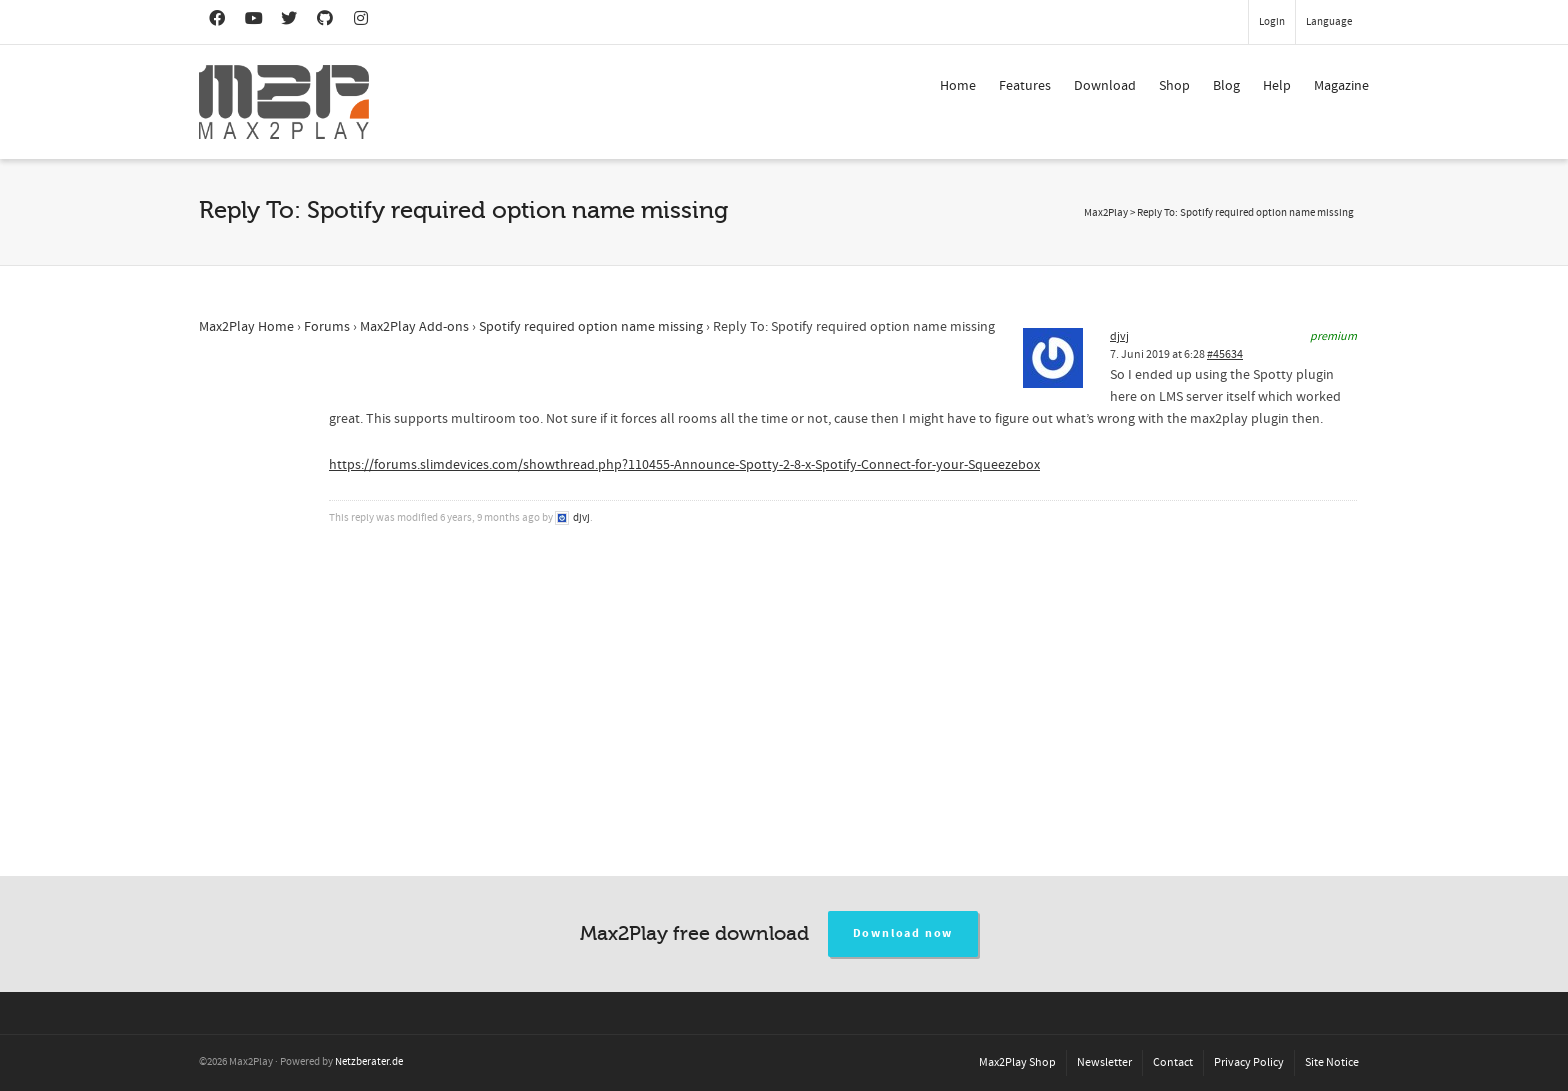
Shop (1174, 86)
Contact (1173, 1062)
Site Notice (1332, 1062)
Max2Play (1106, 213)
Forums (327, 327)
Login (1272, 22)
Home (958, 86)
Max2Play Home (246, 327)
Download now (903, 933)
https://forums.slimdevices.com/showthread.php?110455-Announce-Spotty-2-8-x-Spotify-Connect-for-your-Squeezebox (684, 465)
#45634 (1225, 354)
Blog (1226, 86)
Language (1329, 22)
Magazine (1341, 86)
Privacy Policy (1249, 1062)
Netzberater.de (369, 1062)
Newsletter (1104, 1062)
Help (1277, 86)
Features (1025, 86)
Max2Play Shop (1017, 1062)
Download (1105, 86)
